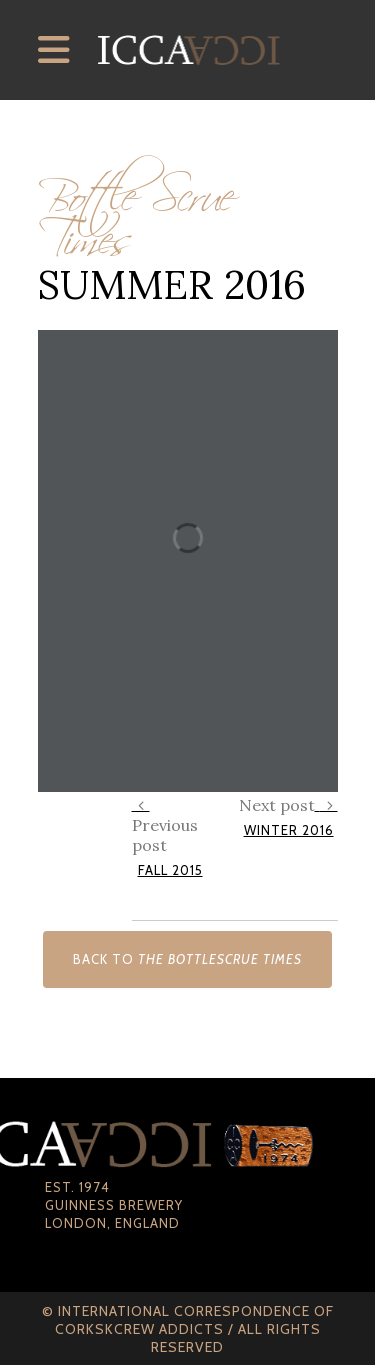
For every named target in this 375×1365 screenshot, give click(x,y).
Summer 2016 (172, 284)
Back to (187, 959)
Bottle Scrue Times (136, 210)
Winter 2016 (289, 830)
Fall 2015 (170, 870)
